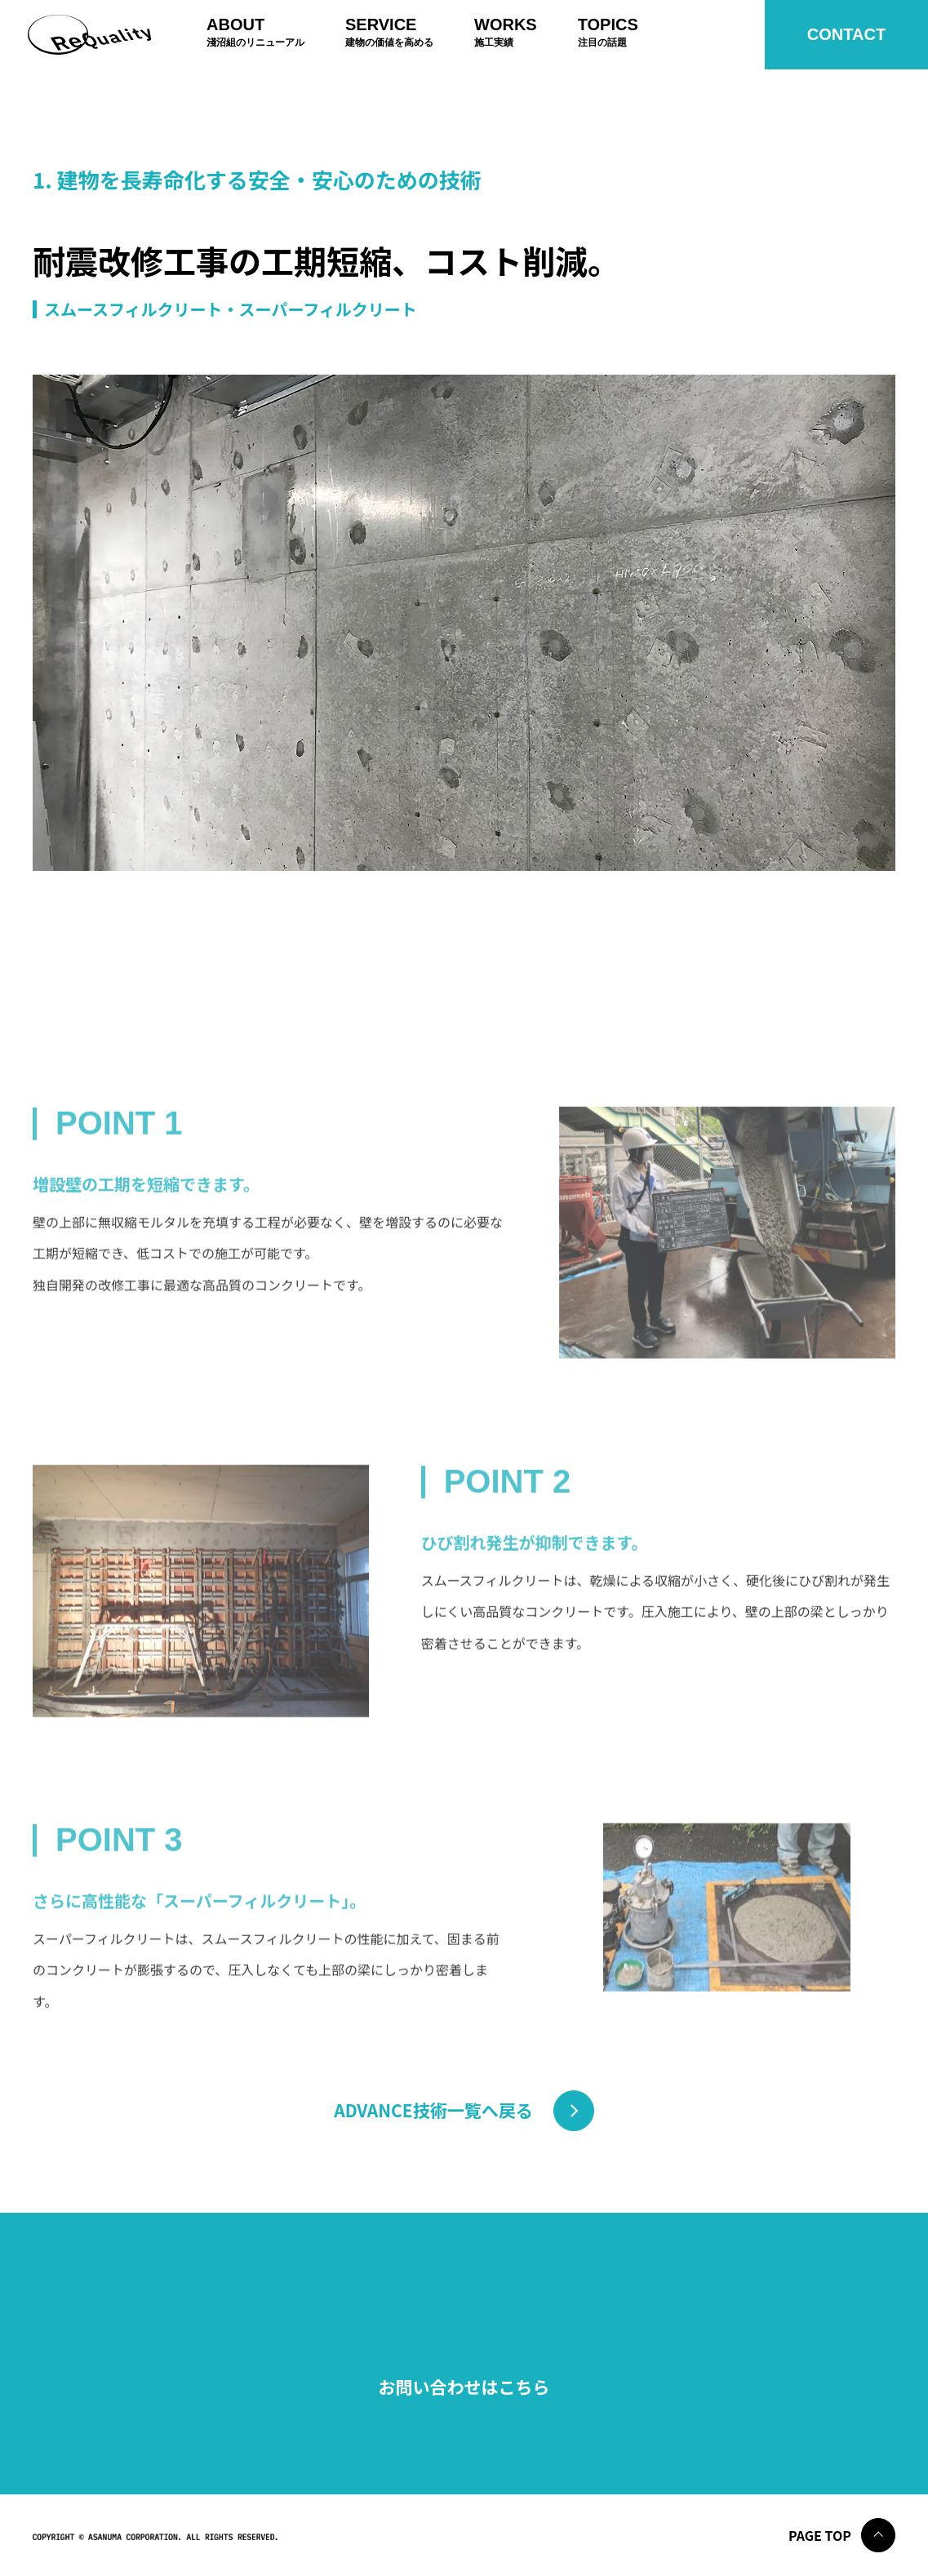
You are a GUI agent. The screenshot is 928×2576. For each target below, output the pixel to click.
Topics (608, 32)
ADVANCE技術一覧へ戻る (433, 2110)
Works (505, 32)
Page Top (819, 2535)
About (255, 32)
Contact (846, 34)
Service (389, 32)
